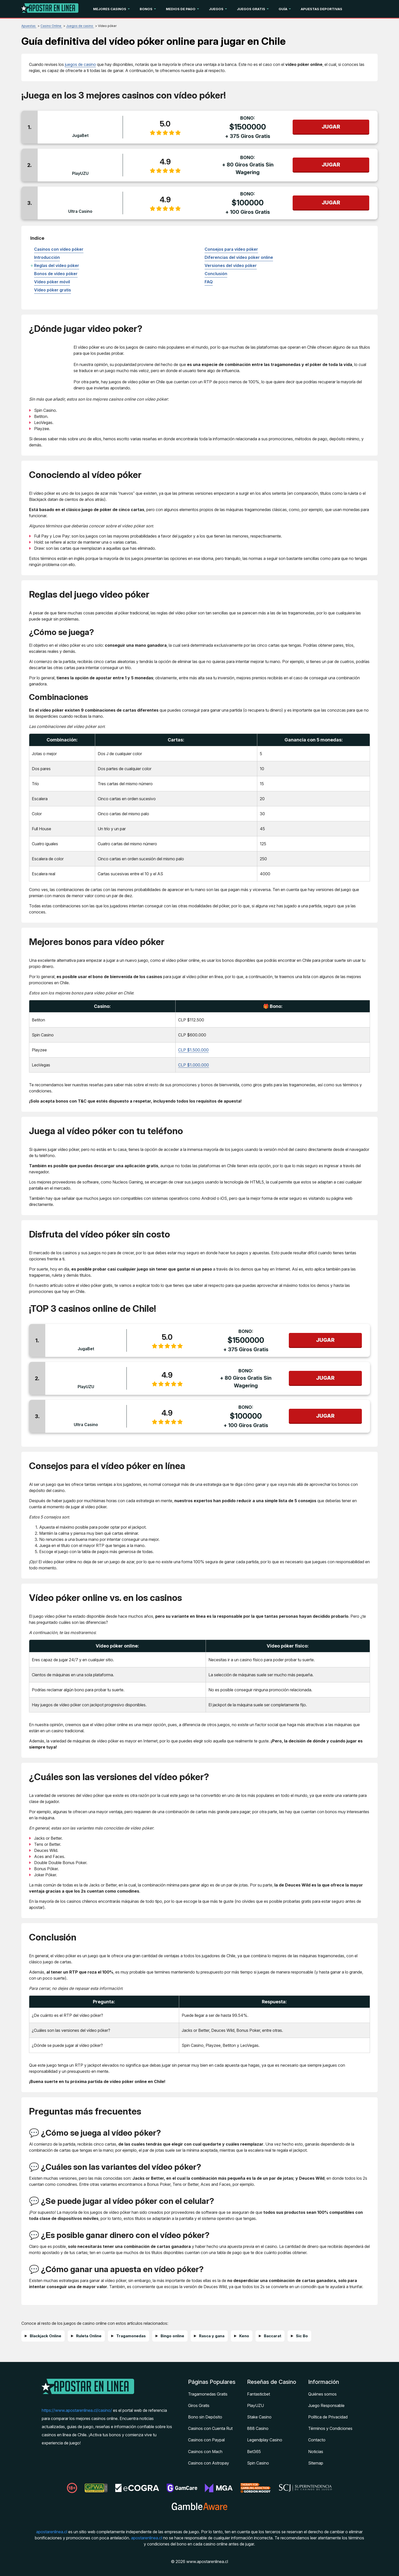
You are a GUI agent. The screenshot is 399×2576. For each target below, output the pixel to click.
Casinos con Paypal (206, 2439)
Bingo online (172, 2335)
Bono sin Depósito (205, 2416)
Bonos (146, 9)
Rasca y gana (211, 2335)
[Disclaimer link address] (96, 2491)
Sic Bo (302, 2335)
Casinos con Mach (205, 2451)
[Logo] (49, 9)
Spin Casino (258, 2463)
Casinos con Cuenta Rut (210, 2428)
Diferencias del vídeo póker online (239, 257)
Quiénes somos (322, 2394)
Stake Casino (259, 2416)
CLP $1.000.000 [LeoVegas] (193, 1064)
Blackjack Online (45, 2335)
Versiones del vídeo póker (231, 265)
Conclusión (216, 273)
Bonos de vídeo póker (56, 273)
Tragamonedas (131, 2335)
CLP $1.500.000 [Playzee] (193, 1049)
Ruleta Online (89, 2335)
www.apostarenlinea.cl (207, 2561)
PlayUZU (80, 173)
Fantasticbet (258, 2394)
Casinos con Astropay (208, 2463)
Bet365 (254, 2451)
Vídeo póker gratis (52, 289)
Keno (244, 2335)
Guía (283, 9)
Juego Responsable (326, 2405)
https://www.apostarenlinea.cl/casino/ (77, 2410)
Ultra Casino (80, 211)
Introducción (47, 257)
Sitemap (315, 2463)
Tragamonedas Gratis (207, 2394)
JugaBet (80, 135)
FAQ (209, 281)
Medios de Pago (180, 9)
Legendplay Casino (264, 2439)
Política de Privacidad (328, 2416)
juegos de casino (80, 64)
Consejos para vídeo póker (231, 249)
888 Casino (257, 2428)
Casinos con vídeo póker (58, 249)
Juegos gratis (251, 9)
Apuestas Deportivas (321, 9)
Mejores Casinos (109, 9)
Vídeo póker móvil (52, 281)
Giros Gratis (198, 2405)
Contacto (316, 2439)
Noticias (315, 2451)
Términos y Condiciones (330, 2428)
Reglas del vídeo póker (56, 265)
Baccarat (272, 2335)
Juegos (216, 9)
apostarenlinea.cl (51, 2531)
